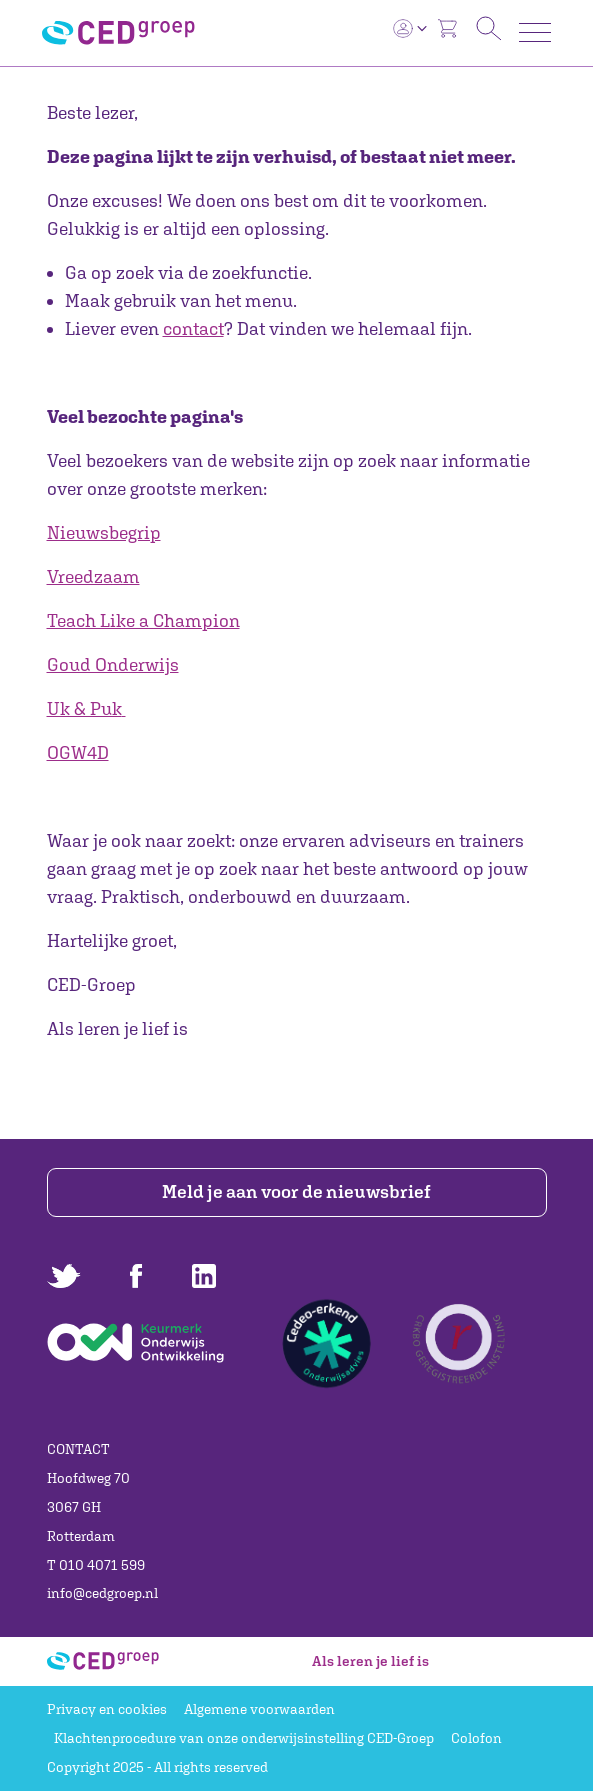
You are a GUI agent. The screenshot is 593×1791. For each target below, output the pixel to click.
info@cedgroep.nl (102, 1593)
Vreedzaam (93, 576)
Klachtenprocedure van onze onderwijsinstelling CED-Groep (244, 1738)
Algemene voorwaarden (259, 1709)
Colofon (476, 1738)
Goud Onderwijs (113, 664)
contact (193, 328)
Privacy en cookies (107, 1709)
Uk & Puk (84, 708)
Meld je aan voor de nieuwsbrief (296, 1191)
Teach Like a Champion (143, 620)
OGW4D (78, 752)
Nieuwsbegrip (104, 532)
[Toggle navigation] (535, 32)
